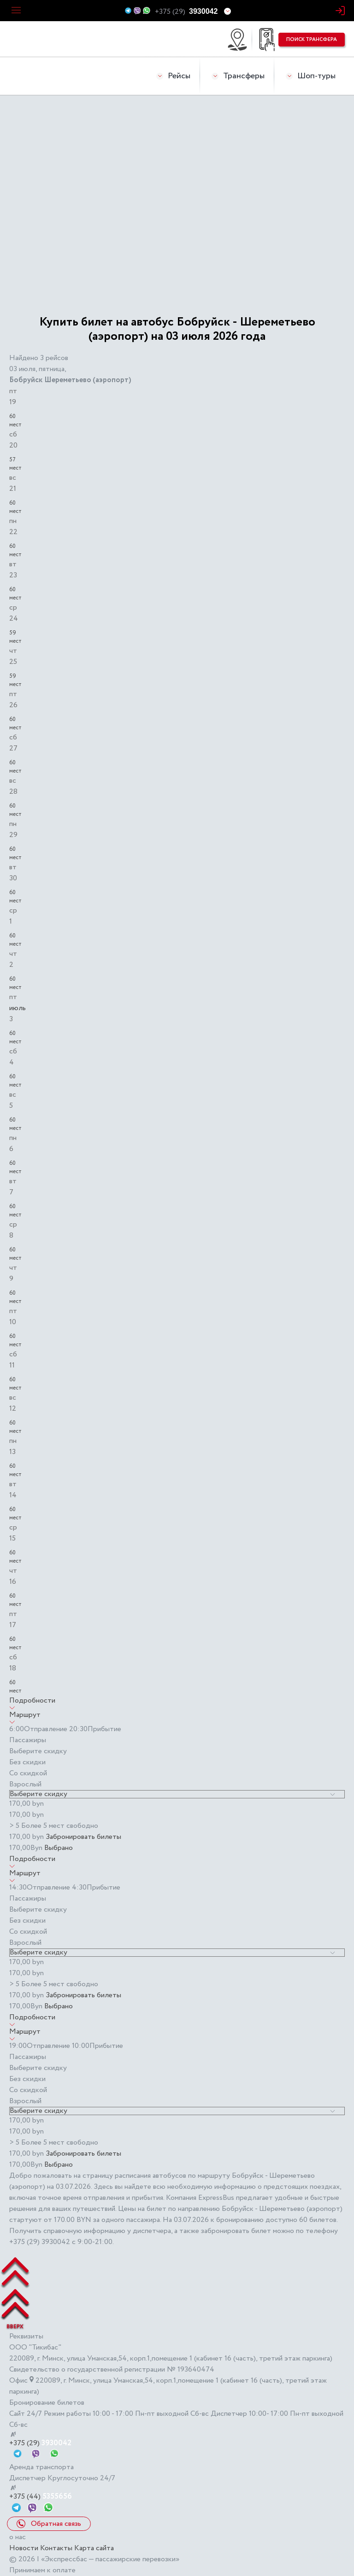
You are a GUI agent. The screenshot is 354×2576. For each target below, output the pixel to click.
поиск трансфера (311, 39)
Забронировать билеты (83, 1837)
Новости (23, 2548)
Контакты (56, 2548)
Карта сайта (94, 2548)
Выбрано (58, 1848)
